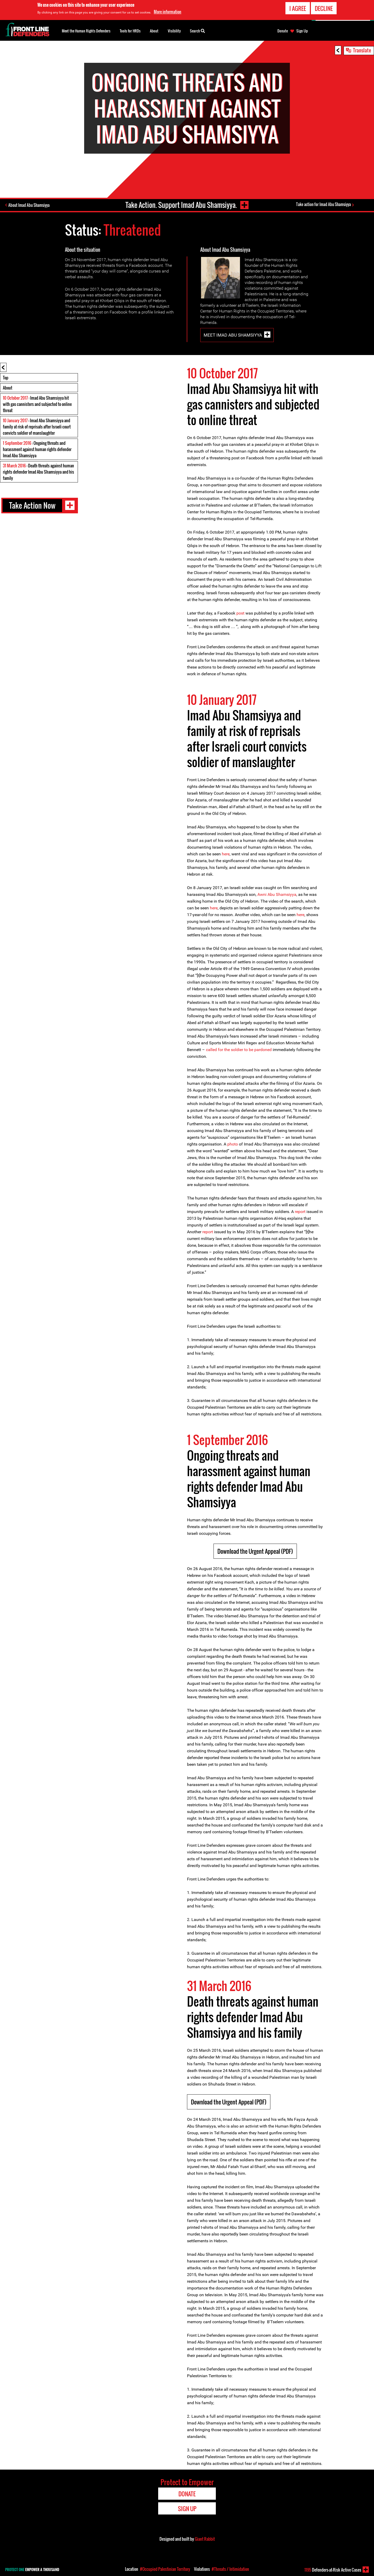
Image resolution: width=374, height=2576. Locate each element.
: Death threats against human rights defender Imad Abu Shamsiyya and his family (38, 471)
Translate (362, 50)
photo (232, 1144)
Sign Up (302, 30)
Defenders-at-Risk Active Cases (332, 2570)
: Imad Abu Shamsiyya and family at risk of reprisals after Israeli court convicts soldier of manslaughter (37, 426)
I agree (297, 8)
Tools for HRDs (130, 30)
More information (167, 11)
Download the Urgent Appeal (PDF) (255, 1551)
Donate (282, 30)
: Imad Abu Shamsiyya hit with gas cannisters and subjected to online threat (37, 404)
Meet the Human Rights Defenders (86, 30)
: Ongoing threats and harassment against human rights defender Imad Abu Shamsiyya (37, 449)
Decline (324, 8)
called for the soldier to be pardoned (239, 1049)
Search (197, 30)
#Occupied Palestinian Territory (165, 2569)
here (226, 853)
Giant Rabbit (205, 2539)
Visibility (174, 30)
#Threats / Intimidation (230, 2569)
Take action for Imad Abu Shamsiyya (323, 204)
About (7, 388)
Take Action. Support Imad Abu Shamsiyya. (181, 205)
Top (5, 377)
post (240, 613)
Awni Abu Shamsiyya (276, 894)
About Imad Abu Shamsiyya (29, 205)
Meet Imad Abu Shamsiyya (233, 335)
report (300, 1211)
